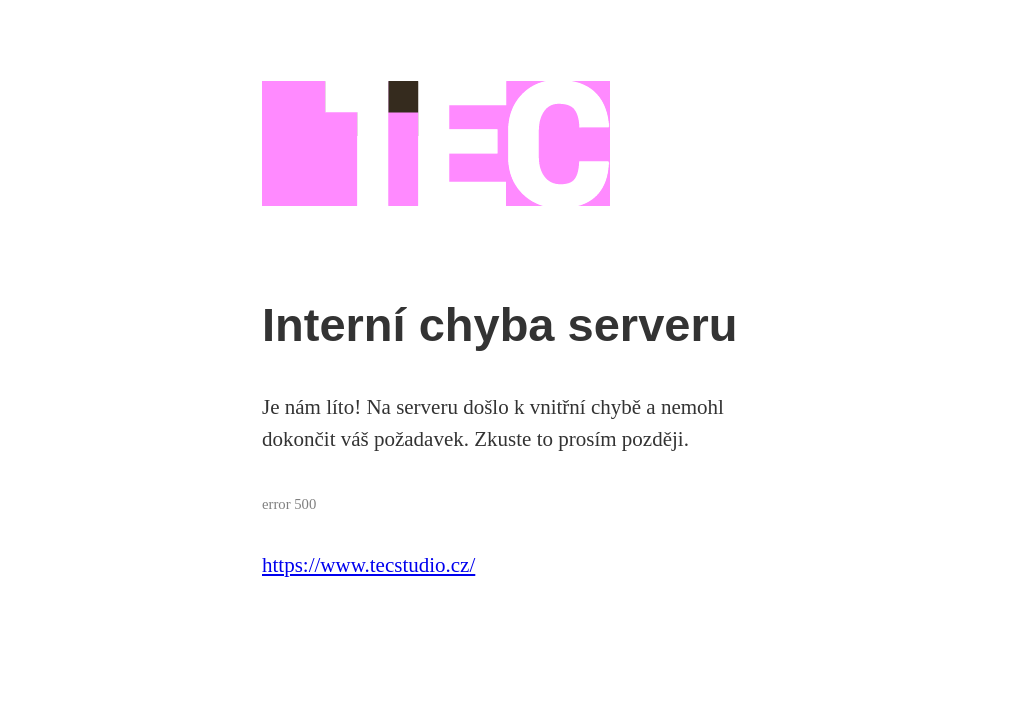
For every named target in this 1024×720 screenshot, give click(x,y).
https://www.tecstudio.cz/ (368, 565)
